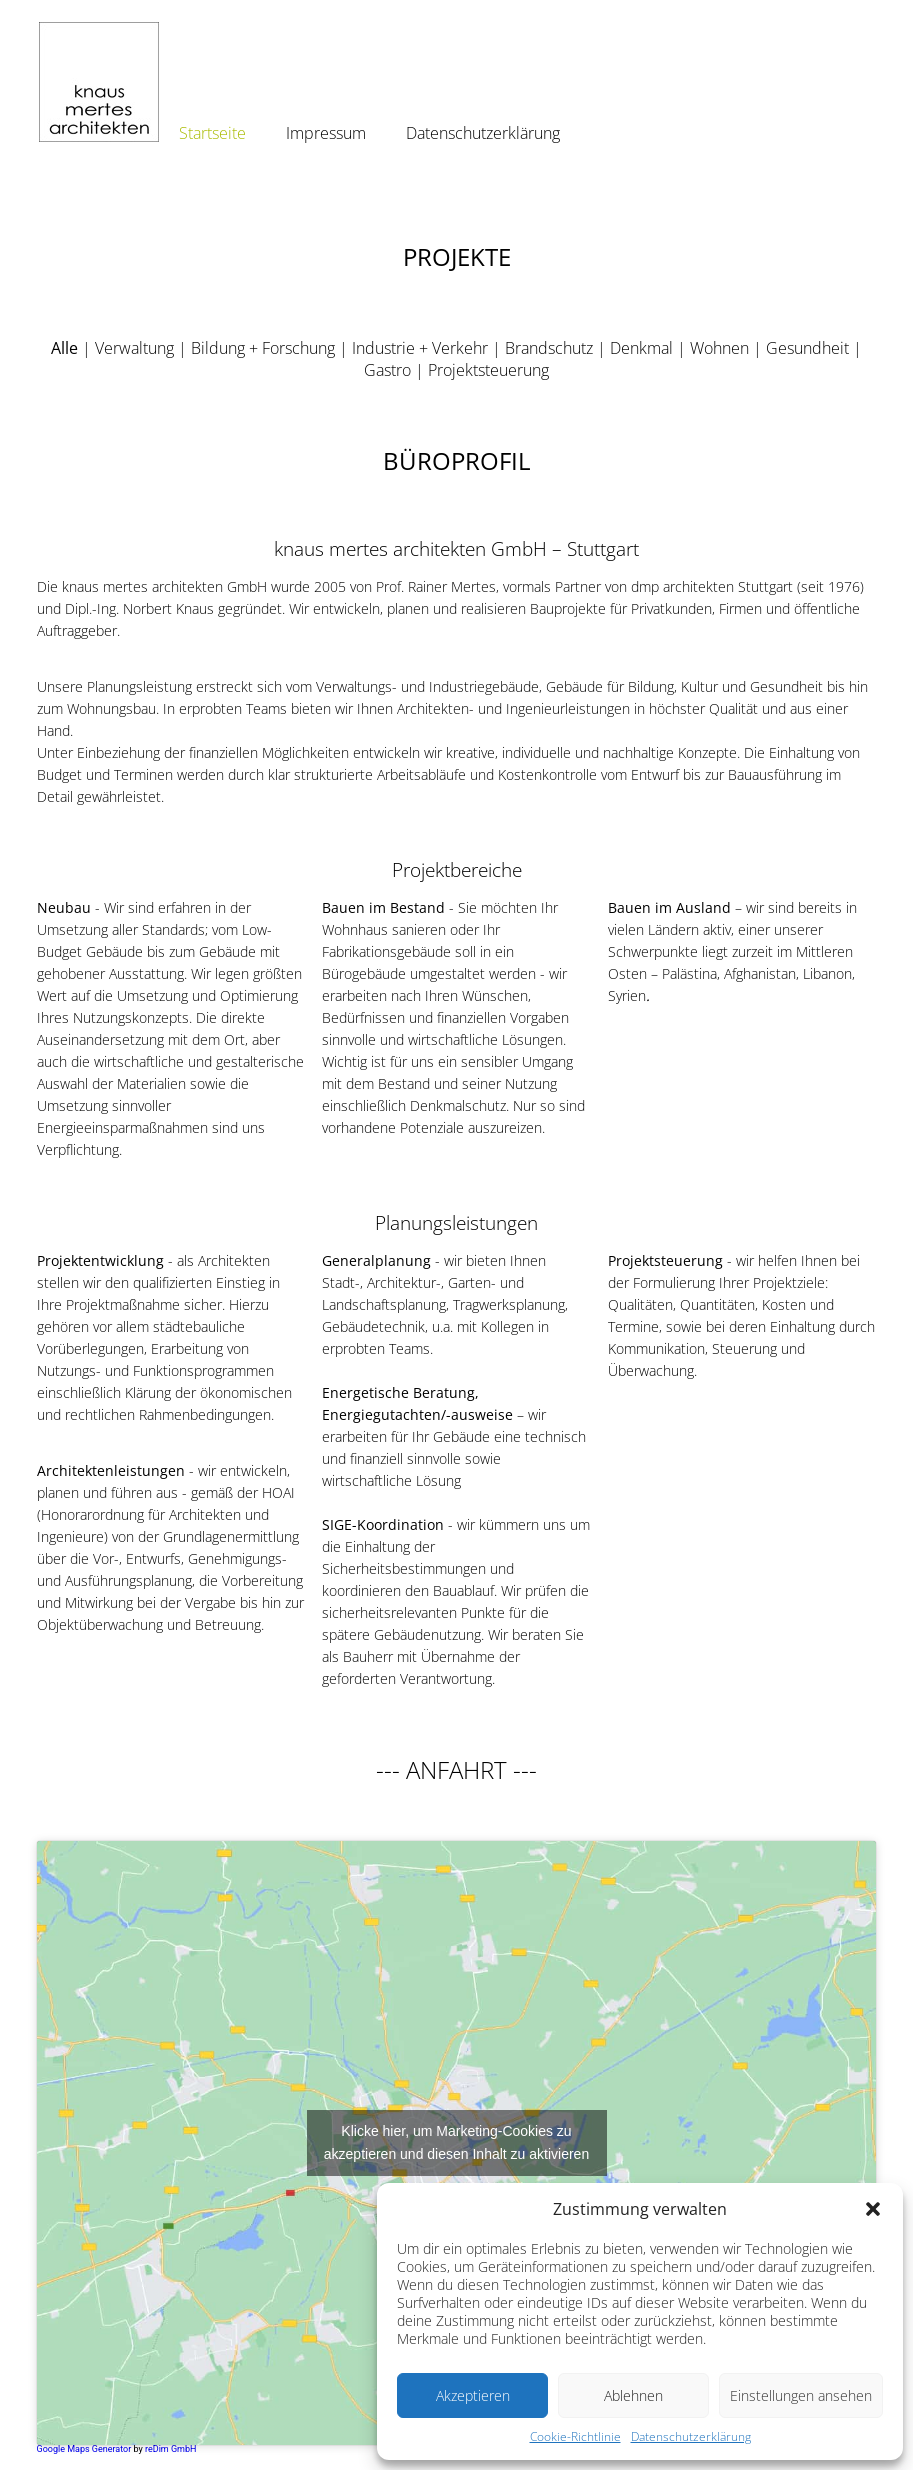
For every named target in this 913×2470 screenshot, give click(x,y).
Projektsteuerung (488, 370)
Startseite (212, 133)
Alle (64, 348)
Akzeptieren (473, 2395)
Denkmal (641, 348)
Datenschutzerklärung (691, 2436)
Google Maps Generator (84, 2449)
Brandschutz (549, 348)
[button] (873, 2209)
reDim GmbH (170, 2449)
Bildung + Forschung (263, 348)
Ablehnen (633, 2395)
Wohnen (719, 348)
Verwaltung (134, 348)
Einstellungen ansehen (801, 2395)
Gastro (387, 370)
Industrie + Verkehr (420, 348)
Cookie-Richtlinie (575, 2436)
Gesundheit (807, 348)
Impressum (326, 133)
